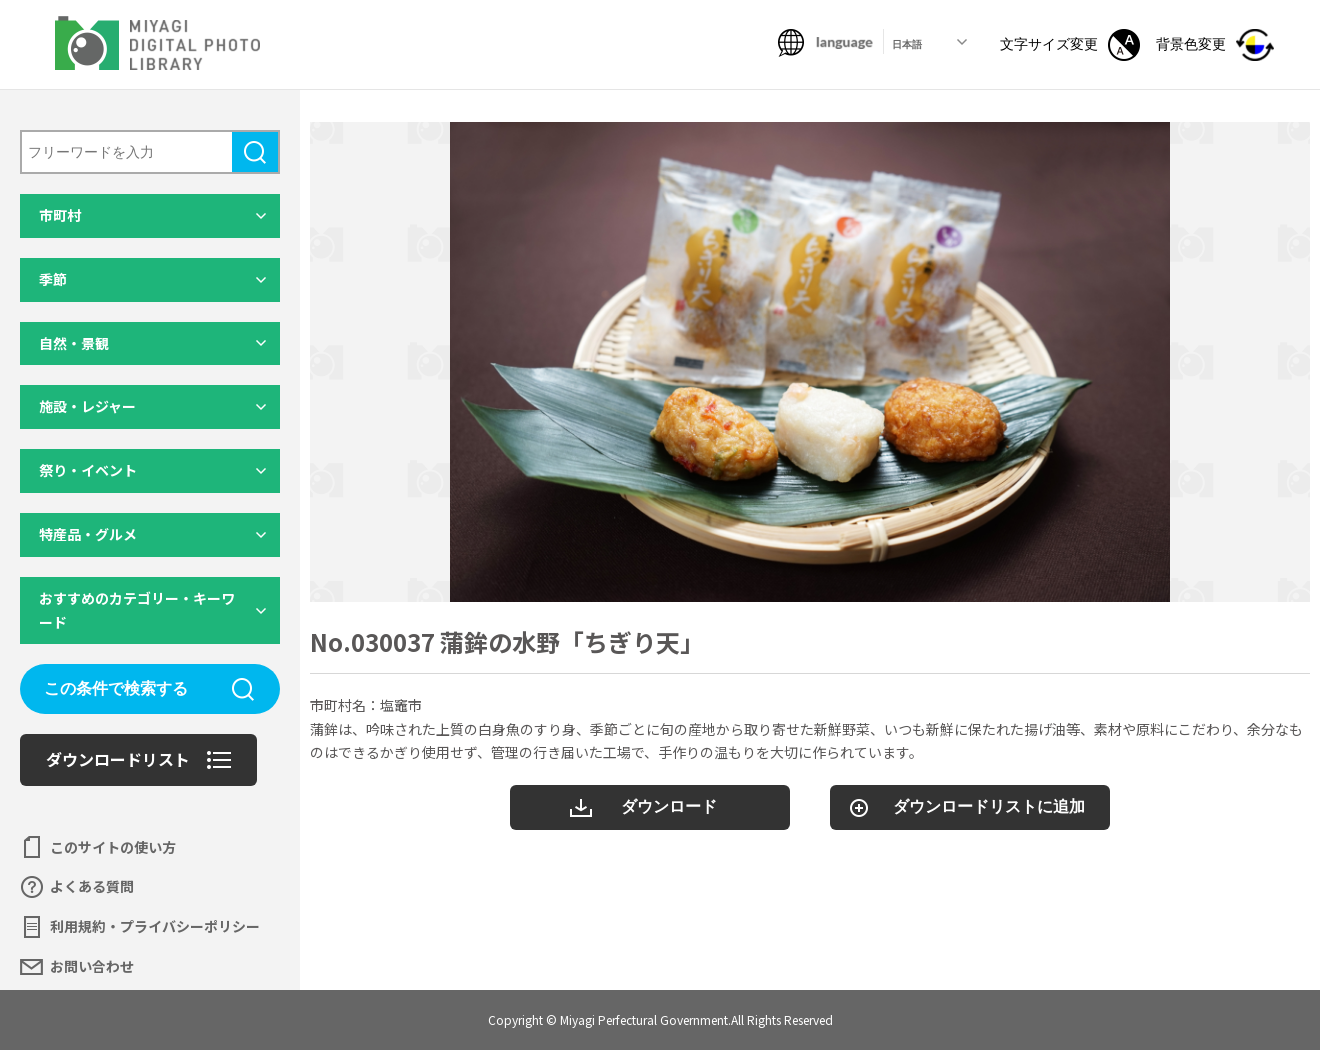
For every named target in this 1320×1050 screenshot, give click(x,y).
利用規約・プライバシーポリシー (155, 926)
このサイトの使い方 (113, 847)
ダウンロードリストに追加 (989, 806)
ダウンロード (669, 806)
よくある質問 (92, 886)
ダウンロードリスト (118, 759)
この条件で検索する (116, 688)
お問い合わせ (92, 966)
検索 (255, 152)
